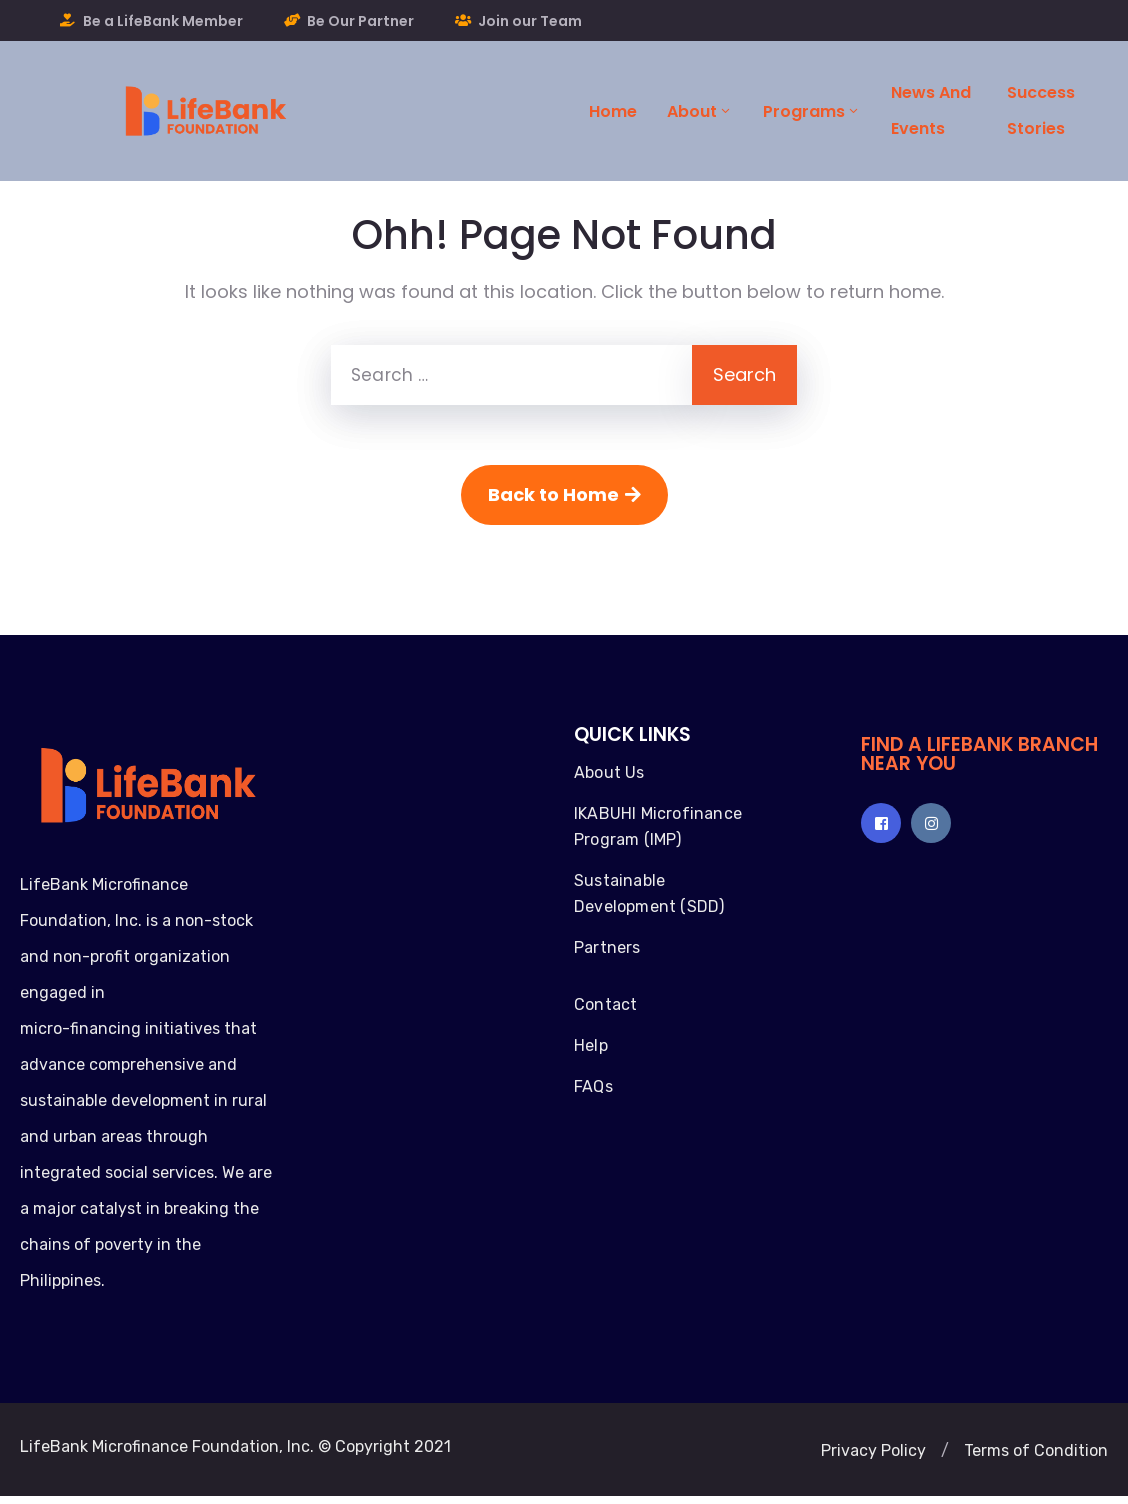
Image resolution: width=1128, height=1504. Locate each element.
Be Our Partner (360, 21)
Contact (605, 1004)
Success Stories (1041, 110)
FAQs (593, 1086)
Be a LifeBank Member (163, 21)
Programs (812, 111)
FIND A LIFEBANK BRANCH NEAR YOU (979, 754)
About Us (609, 772)
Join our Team (530, 21)
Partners (607, 947)
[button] (873, 1451)
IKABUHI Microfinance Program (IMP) (658, 826)
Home (613, 111)
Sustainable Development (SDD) (649, 893)
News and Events (931, 110)
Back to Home (564, 494)
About (700, 111)
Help (591, 1045)
